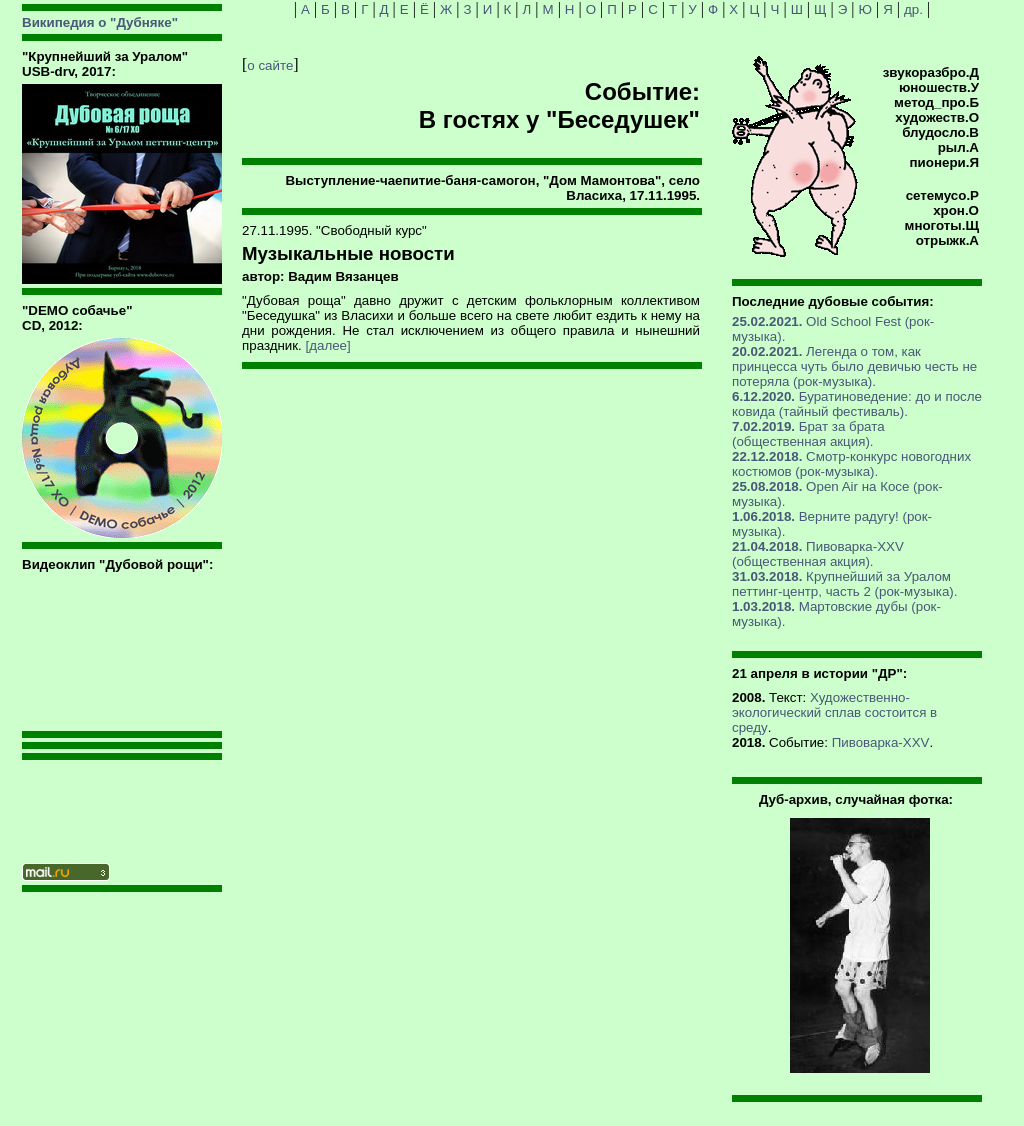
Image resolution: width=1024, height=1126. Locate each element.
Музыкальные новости (348, 253)
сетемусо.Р (942, 195)
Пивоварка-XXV (881, 742)
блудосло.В (940, 132)
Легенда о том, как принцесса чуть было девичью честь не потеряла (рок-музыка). (854, 366)
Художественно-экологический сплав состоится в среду (834, 712)
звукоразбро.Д (931, 72)
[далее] (328, 345)
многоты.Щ (942, 225)
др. (913, 9)
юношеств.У (939, 87)
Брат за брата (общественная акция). (808, 434)
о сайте (270, 65)
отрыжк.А (947, 240)
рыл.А (958, 147)
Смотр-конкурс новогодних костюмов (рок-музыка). (851, 464)
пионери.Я (944, 162)
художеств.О (937, 117)
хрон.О (956, 210)
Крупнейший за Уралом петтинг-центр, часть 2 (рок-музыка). (844, 584)
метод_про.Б (936, 102)
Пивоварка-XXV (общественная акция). (818, 554)
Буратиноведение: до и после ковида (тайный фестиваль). (857, 404)
